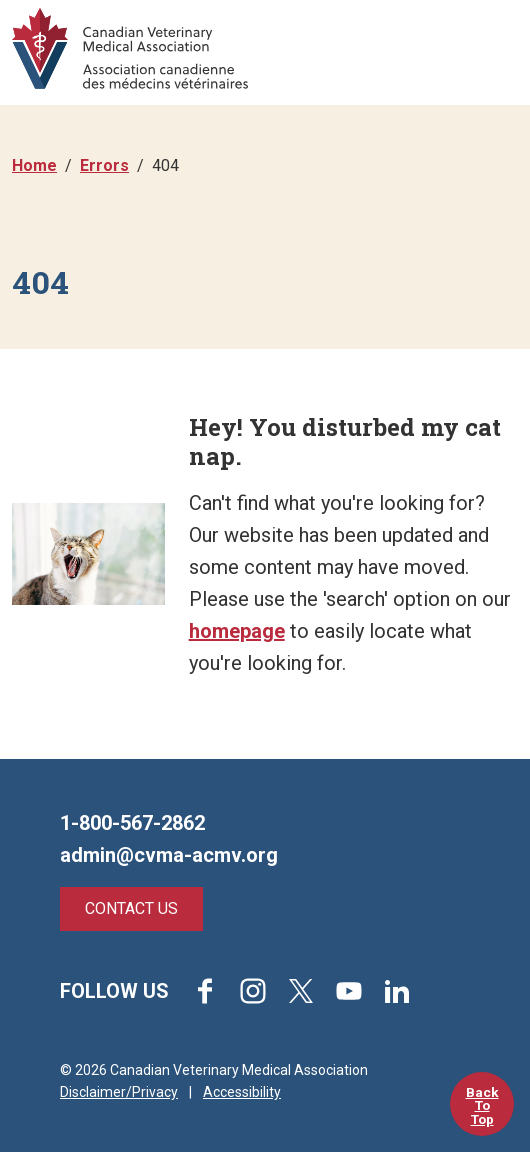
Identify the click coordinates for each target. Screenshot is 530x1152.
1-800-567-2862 (132, 823)
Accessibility (242, 1092)
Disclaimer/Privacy (119, 1092)
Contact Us (131, 908)
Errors (104, 165)
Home (34, 165)
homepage (237, 631)
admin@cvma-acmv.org (169, 855)
